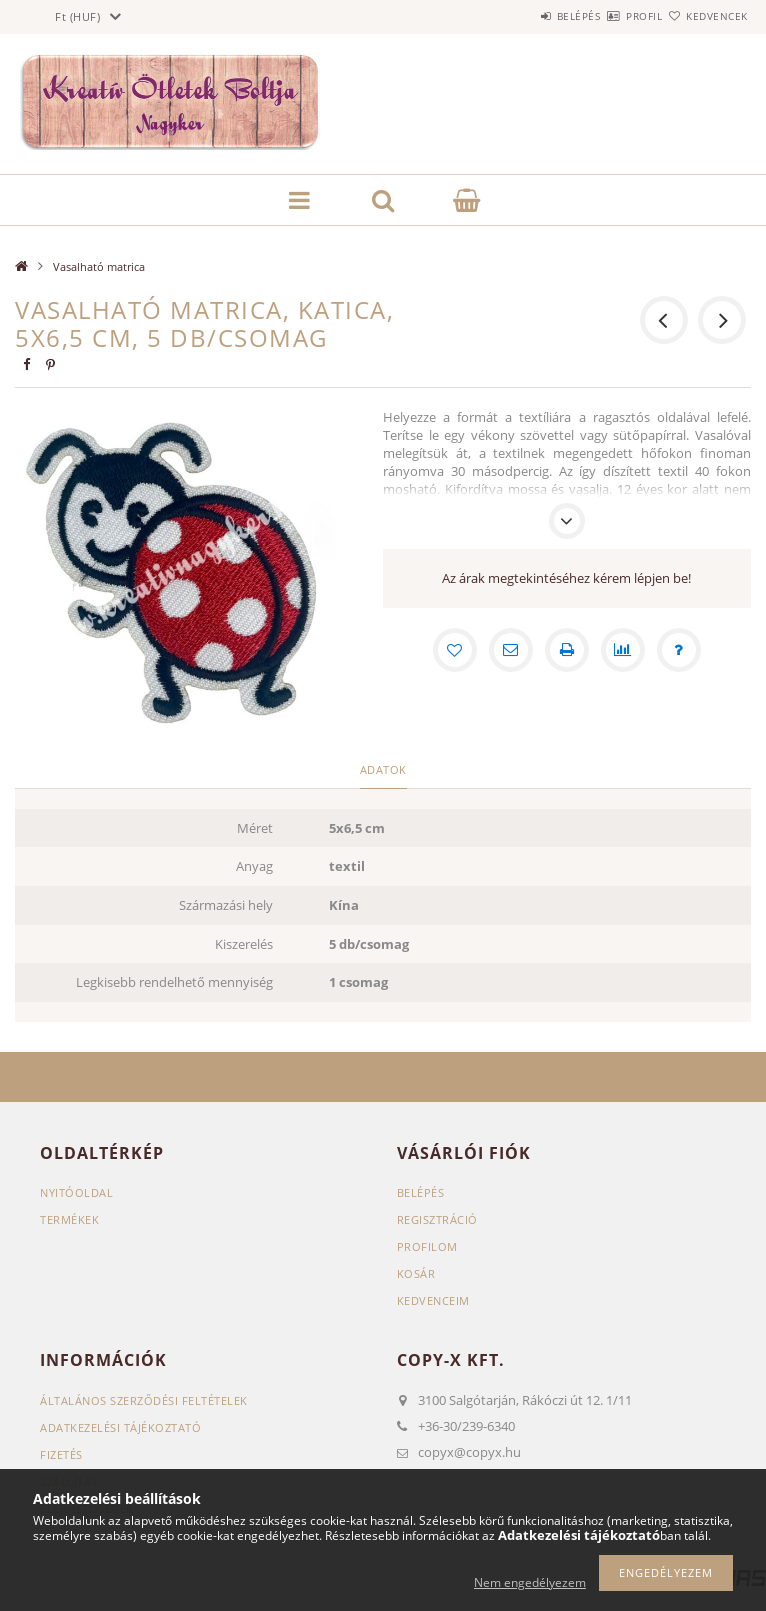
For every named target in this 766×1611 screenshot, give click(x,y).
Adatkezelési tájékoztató (120, 1427)
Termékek (69, 1219)
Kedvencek (705, 16)
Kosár (416, 1273)
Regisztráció (437, 1219)
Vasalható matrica (99, 266)
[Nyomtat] (567, 650)
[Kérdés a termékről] (679, 650)
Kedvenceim (433, 1300)
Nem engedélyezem (530, 1582)
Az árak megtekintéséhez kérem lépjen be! (566, 578)
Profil (609, 16)
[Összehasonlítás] (623, 650)
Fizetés (61, 1454)
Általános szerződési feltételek (144, 1400)
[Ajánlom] (511, 650)
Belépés (520, 16)
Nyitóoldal (76, 1192)
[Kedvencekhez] (455, 650)
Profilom (427, 1246)
